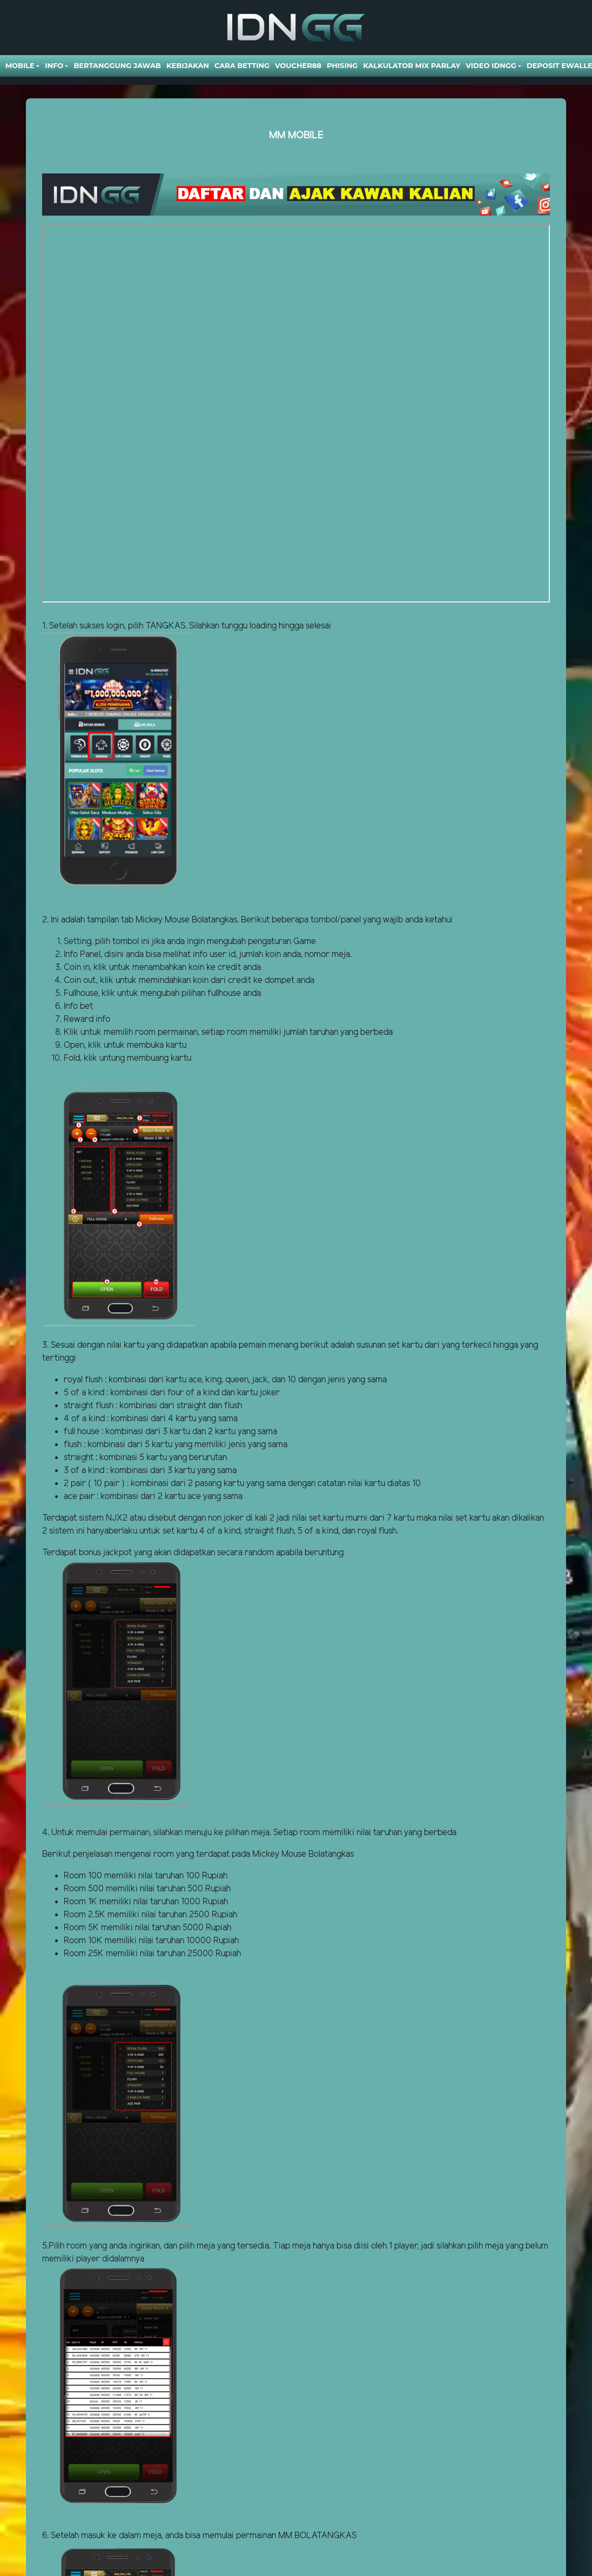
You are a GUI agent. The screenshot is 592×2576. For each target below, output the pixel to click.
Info (54, 65)
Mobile (20, 65)
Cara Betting (242, 65)
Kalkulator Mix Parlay (411, 65)
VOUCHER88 (298, 65)
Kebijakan (187, 65)
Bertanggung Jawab (116, 65)
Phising (342, 65)
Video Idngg (491, 65)
